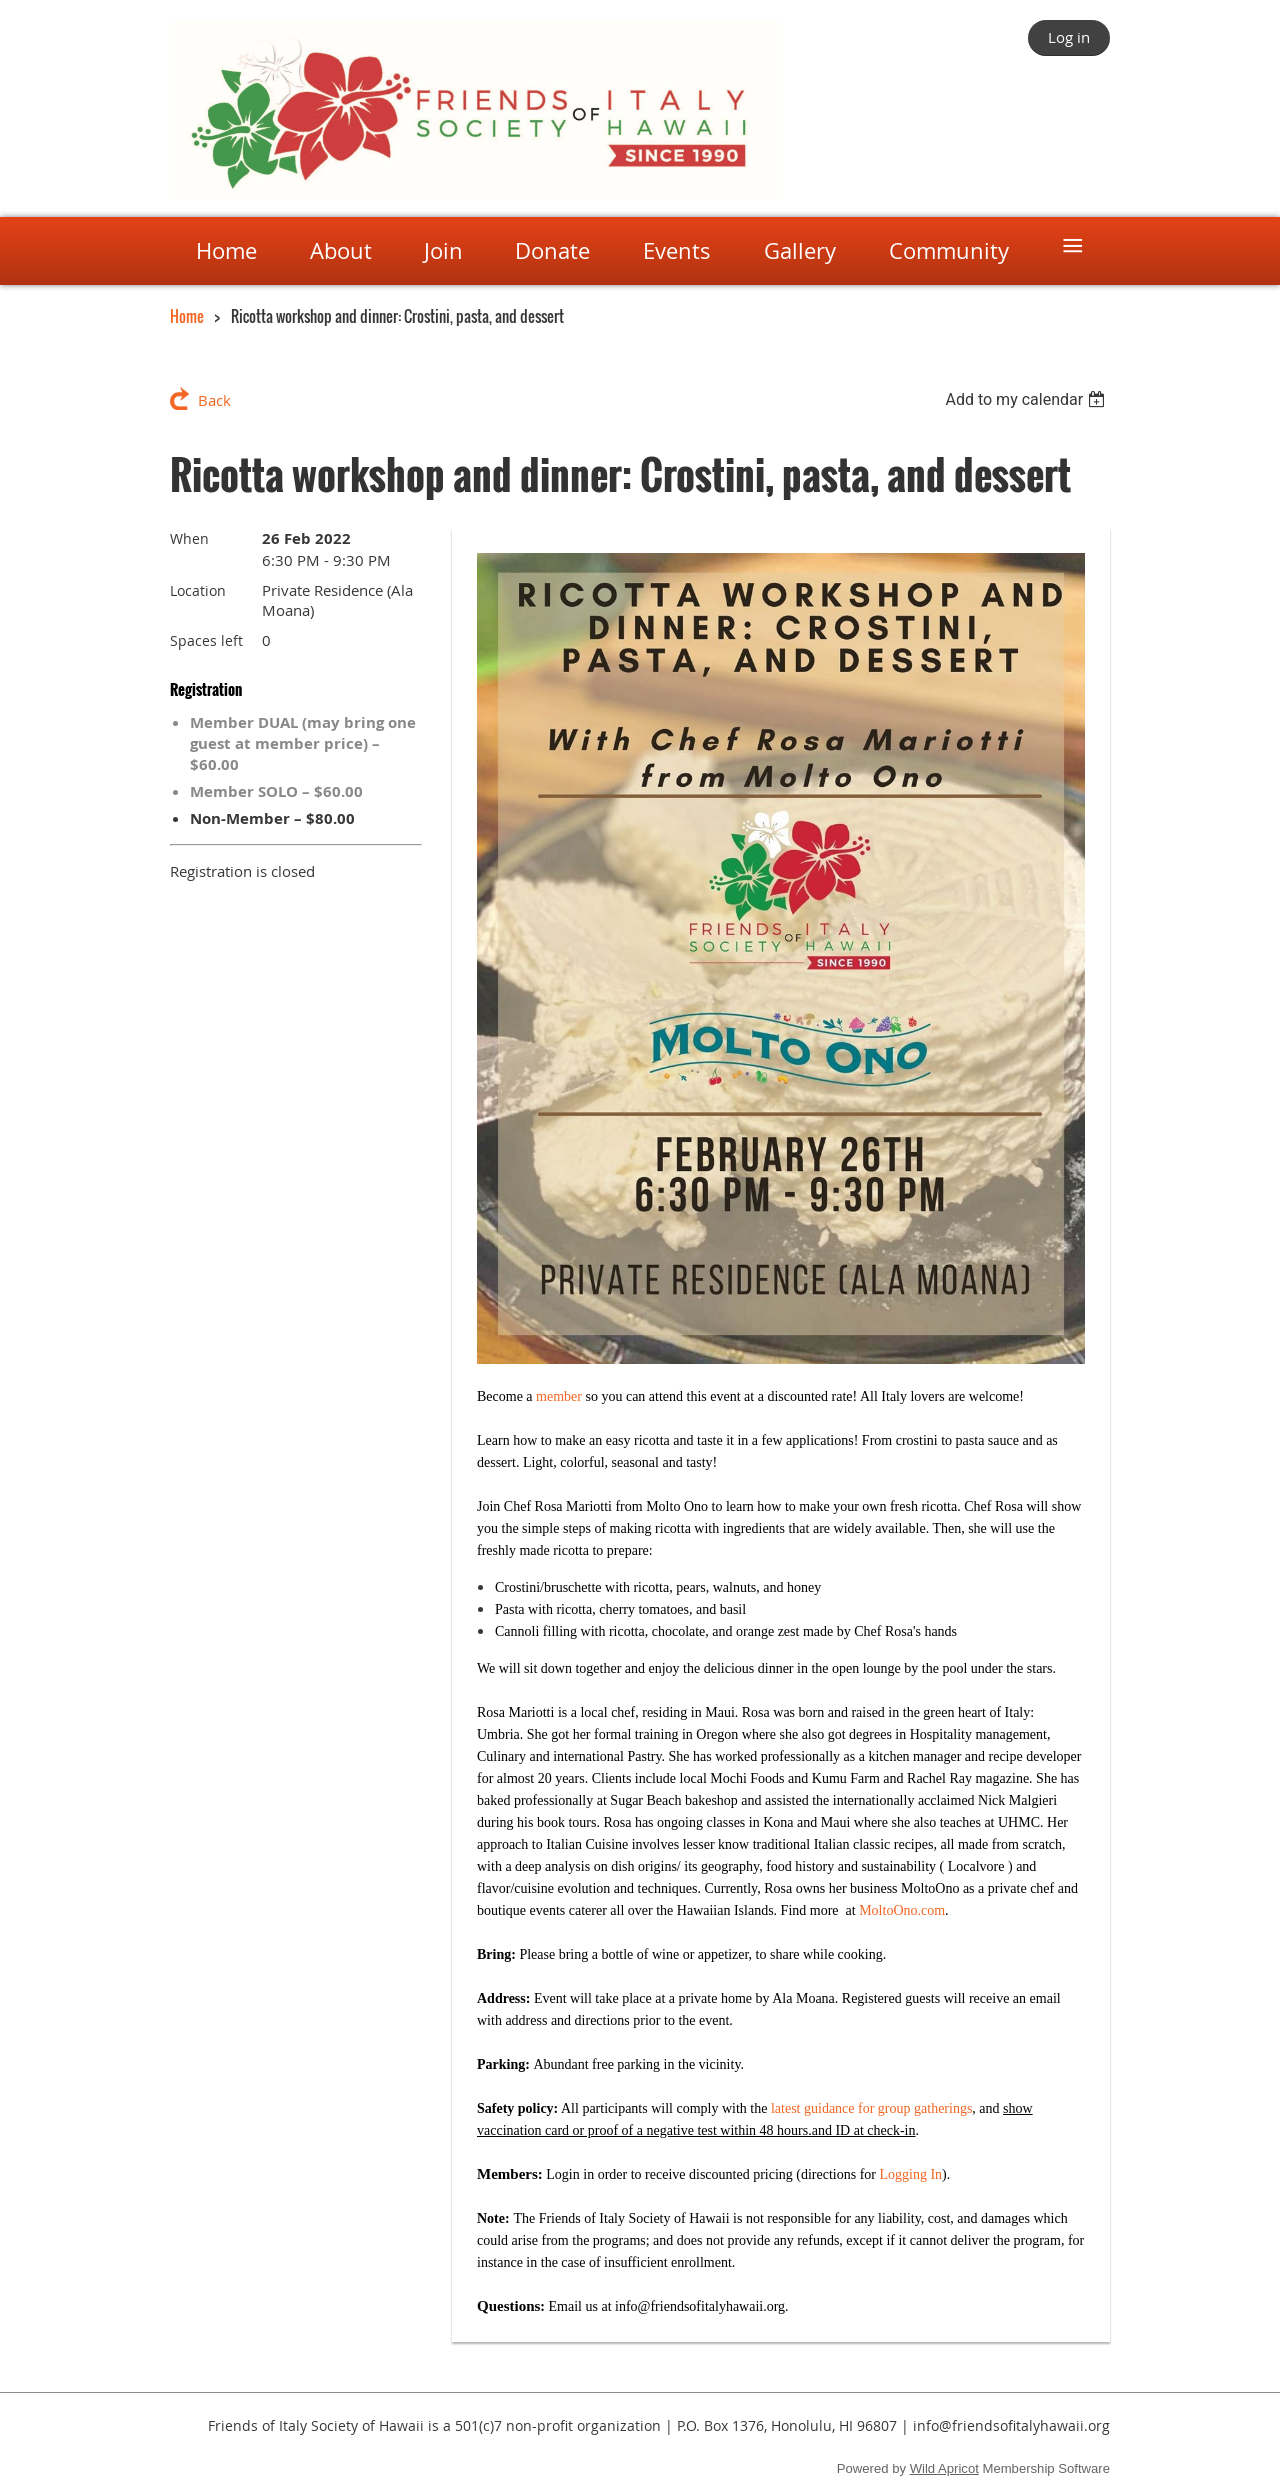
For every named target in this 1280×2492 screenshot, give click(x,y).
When (189, 538)
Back (214, 400)
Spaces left (206, 640)
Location (198, 590)
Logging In (911, 2174)
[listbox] (1027, 399)
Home (187, 316)
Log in (1069, 37)
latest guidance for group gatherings (871, 2108)
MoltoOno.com (902, 1910)
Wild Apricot (944, 2468)
